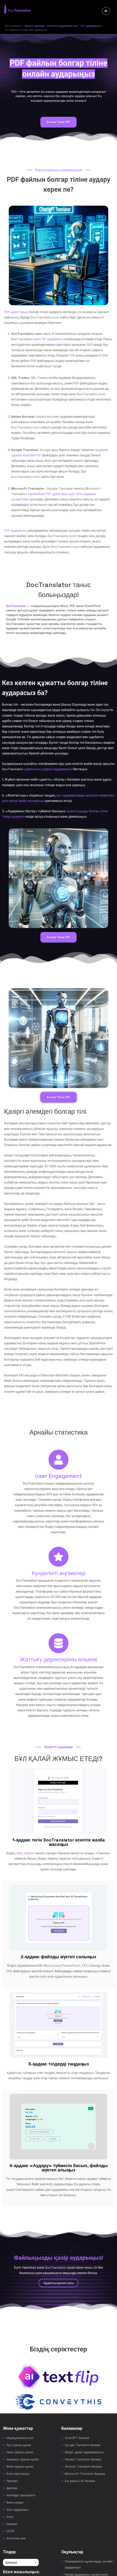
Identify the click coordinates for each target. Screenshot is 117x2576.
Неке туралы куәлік (19, 2452)
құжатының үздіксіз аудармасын (48, 769)
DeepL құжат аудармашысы (84, 2452)
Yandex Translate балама (83, 2459)
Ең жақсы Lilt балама (80, 2481)
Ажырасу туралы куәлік (22, 2459)
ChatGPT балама (77, 2438)
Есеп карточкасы (18, 2474)
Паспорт (12, 2481)
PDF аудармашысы (90, 25)
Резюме (11, 2524)
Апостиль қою (16, 2538)
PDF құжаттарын (16, 312)
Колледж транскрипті (20, 2495)
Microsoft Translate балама (85, 2474)
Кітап (9, 2517)
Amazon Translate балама (83, 2466)
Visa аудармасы (17, 2509)
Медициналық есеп (19, 2438)
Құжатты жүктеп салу (58, 2283)
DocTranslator (13, 25)
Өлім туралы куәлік (19, 2466)
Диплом (11, 2488)
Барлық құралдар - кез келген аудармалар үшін (51, 25)
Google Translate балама (82, 2445)
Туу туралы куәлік (18, 2445)
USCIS (10, 2531)
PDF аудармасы (52, 339)
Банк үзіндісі (14, 2502)
